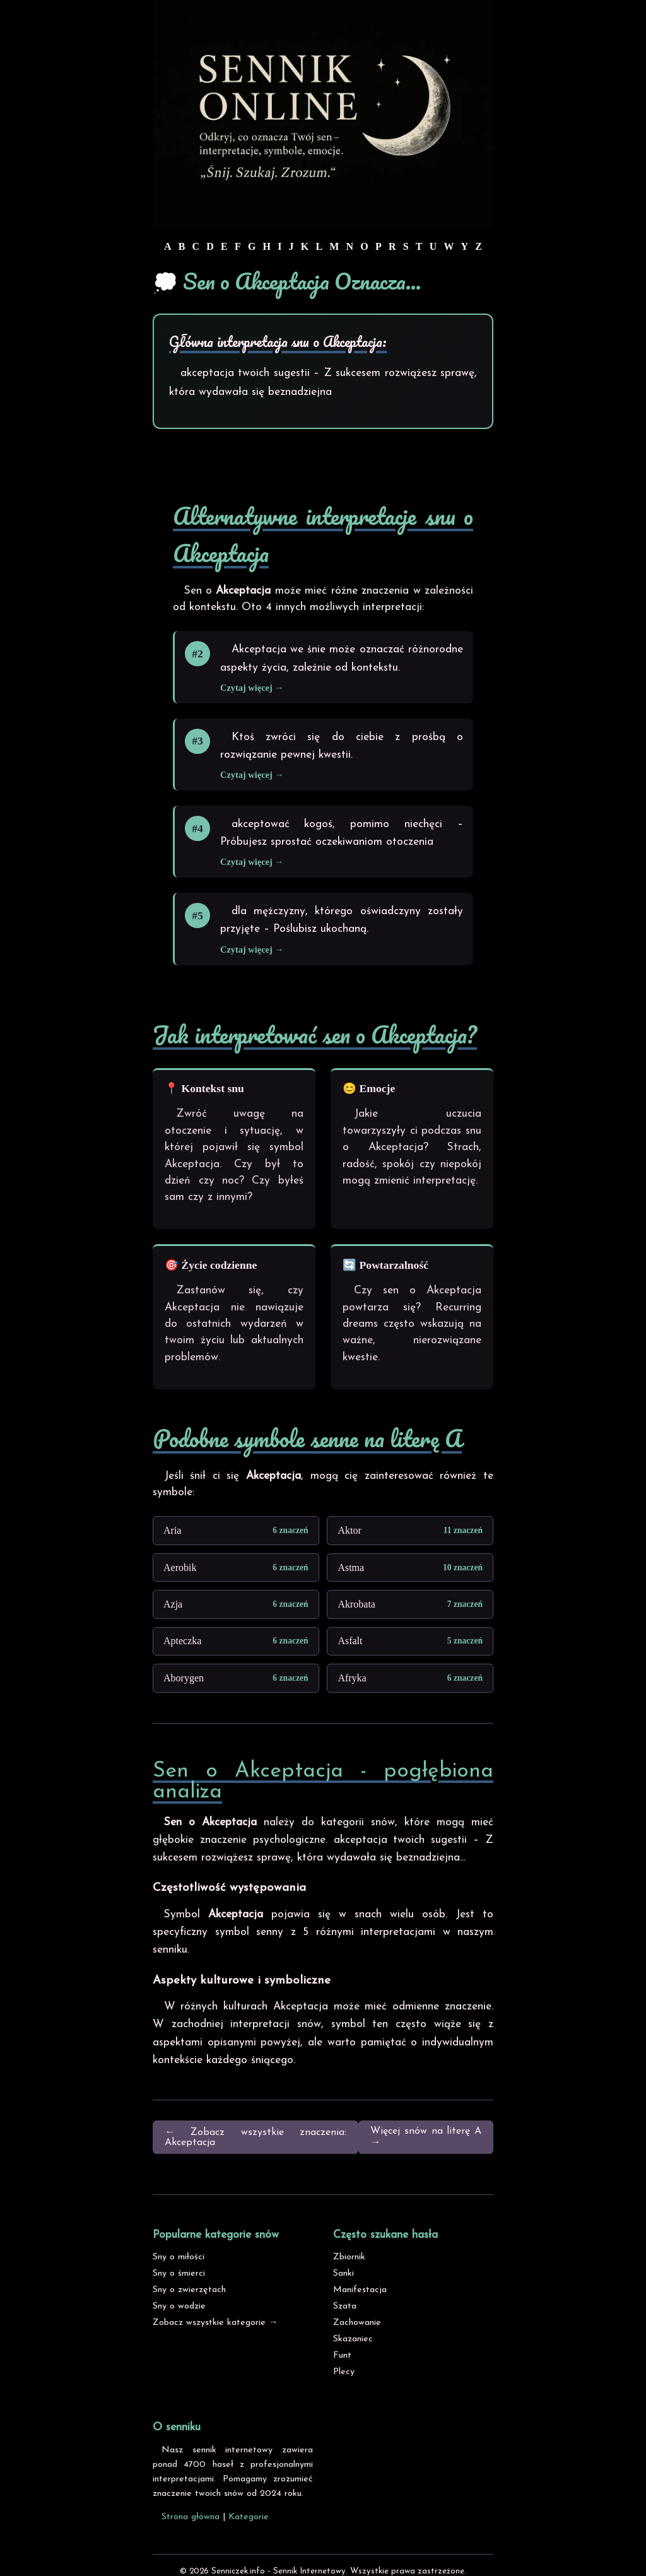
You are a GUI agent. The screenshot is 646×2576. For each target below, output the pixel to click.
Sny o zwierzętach (189, 2290)
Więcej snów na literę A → (425, 2137)
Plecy (344, 2372)
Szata (344, 2306)
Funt (342, 2355)
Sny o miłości (178, 2257)
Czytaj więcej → (252, 688)
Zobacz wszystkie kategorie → (215, 2322)
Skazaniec (353, 2339)
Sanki (343, 2273)
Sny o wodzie (179, 2306)
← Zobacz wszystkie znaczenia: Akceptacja (255, 2137)
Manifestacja (360, 2290)
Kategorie (248, 2517)
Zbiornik (349, 2257)
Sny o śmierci (179, 2273)
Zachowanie (357, 2322)
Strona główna (191, 2517)
